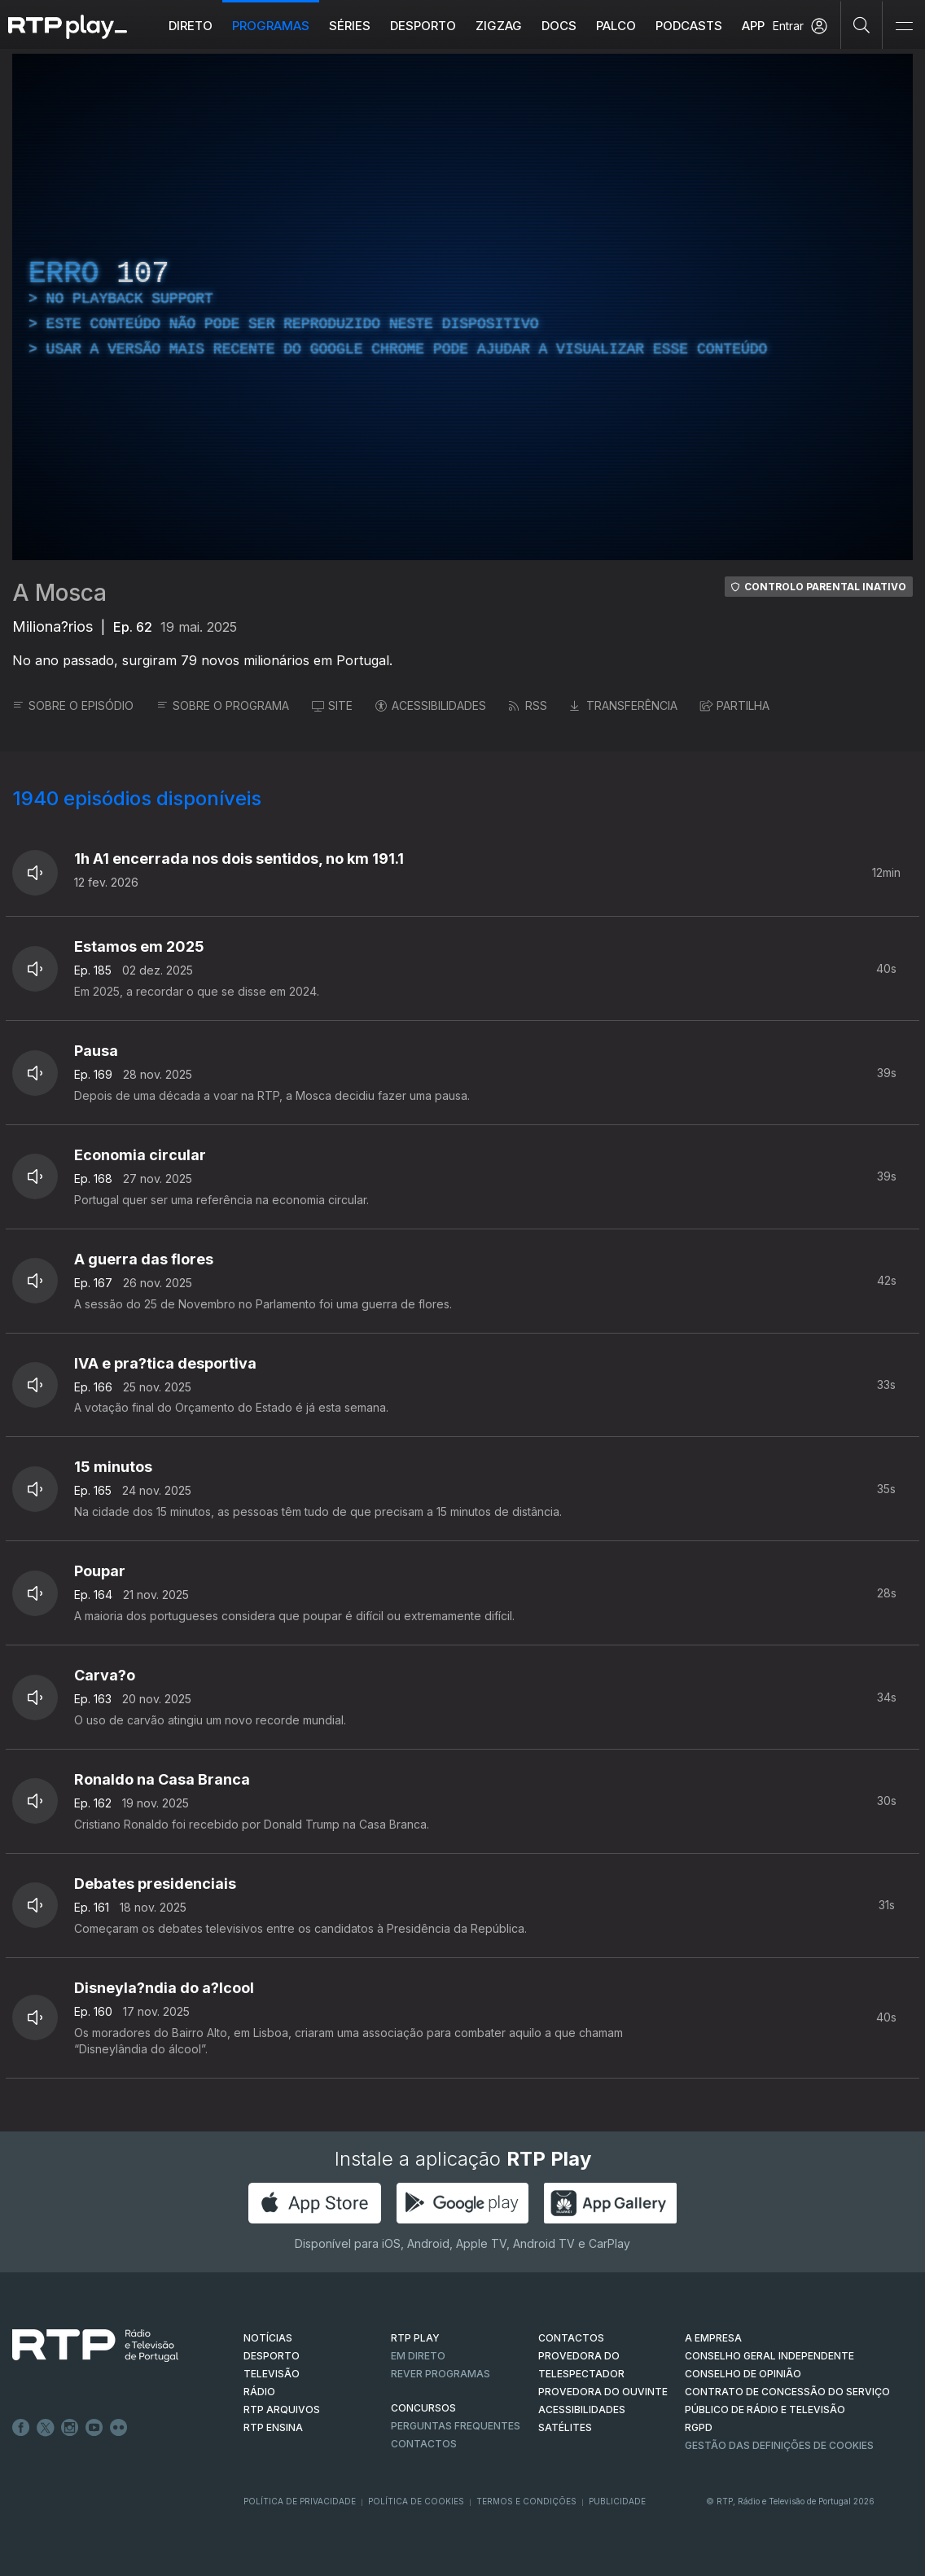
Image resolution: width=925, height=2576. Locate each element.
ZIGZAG (499, 25)
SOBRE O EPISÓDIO (73, 705)
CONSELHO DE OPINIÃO (743, 2374)
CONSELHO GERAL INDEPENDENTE (769, 2356)
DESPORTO (271, 2356)
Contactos (424, 2444)
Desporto (423, 25)
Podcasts (688, 25)
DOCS (558, 25)
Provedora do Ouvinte (603, 2391)
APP (753, 25)
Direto (191, 25)
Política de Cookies (416, 2501)
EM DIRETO (418, 2356)
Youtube (94, 2428)
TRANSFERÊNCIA (623, 705)
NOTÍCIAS (267, 2338)
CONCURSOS (423, 2408)
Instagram (70, 2428)
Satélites (565, 2427)
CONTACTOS (571, 2338)
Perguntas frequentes (455, 2426)
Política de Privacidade (299, 2501)
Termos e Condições (526, 2501)
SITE (332, 705)
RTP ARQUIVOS (281, 2409)
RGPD (698, 2427)
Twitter (46, 2428)
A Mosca (59, 593)
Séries (349, 25)
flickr (119, 2428)
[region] (462, 307)
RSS (528, 705)
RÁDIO (259, 2391)
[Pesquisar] (862, 24)
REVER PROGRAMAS (440, 2374)
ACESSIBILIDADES (430, 705)
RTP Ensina (273, 2427)
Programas (270, 25)
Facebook (21, 2428)
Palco (616, 25)
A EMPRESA (713, 2338)
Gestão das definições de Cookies (779, 2445)
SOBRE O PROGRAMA (222, 705)
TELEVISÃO (271, 2374)
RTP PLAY (415, 2338)
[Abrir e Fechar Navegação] (904, 26)
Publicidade (617, 2501)
